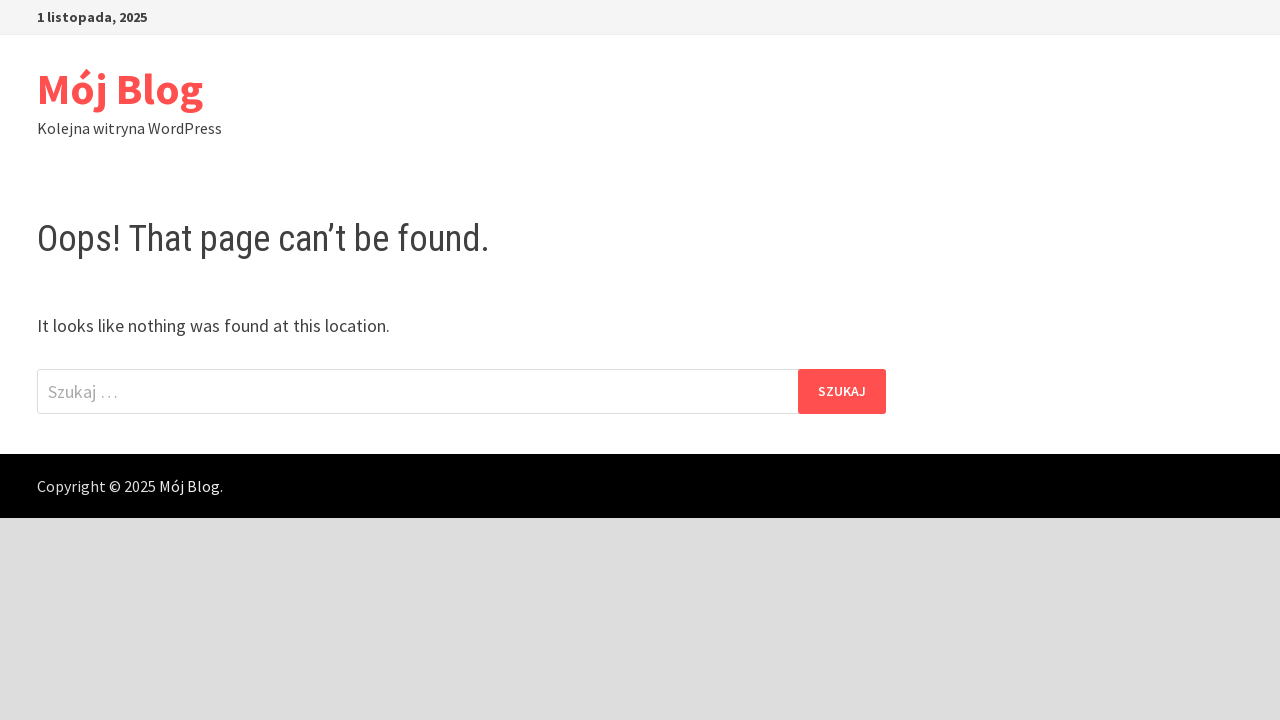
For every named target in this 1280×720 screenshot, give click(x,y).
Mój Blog (120, 88)
